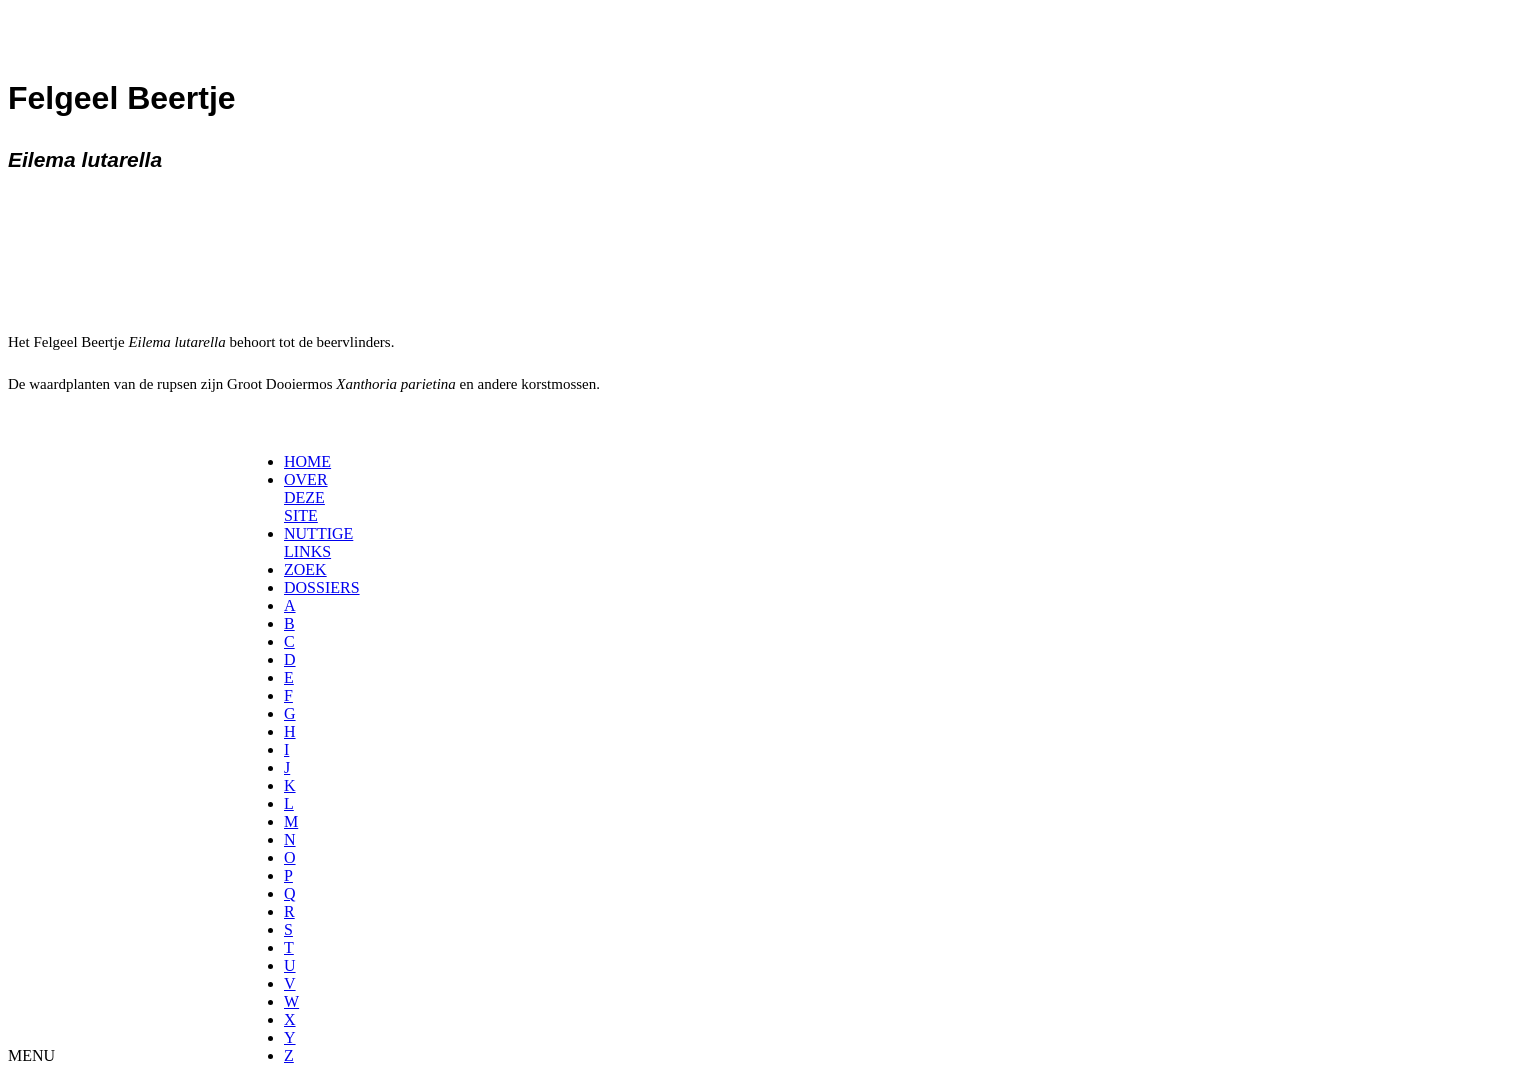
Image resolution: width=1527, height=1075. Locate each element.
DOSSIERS (322, 587)
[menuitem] (290, 462)
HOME (307, 461)
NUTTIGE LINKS (318, 542)
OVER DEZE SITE (306, 497)
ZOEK (305, 569)
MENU (31, 1055)
